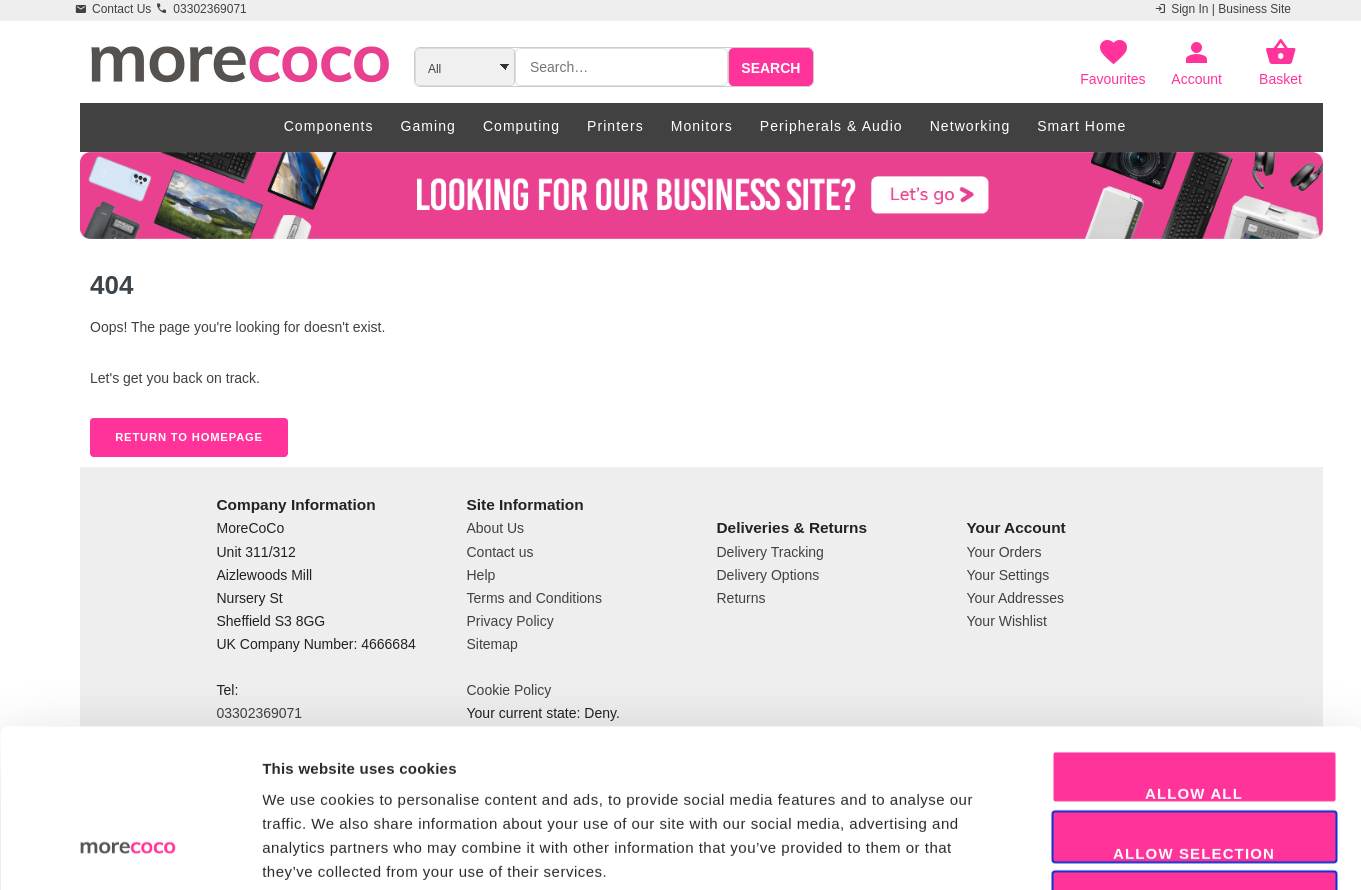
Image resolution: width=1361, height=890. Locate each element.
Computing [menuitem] (521, 126)
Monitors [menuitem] (702, 126)
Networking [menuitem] (970, 126)
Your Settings (1008, 575)
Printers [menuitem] (615, 126)
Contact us (500, 552)
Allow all (1194, 657)
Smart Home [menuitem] (1081, 126)
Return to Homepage (189, 437)
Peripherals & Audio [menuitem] (831, 126)
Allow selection (1194, 717)
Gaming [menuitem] (428, 126)
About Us (496, 528)
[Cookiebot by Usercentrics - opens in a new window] (129, 851)
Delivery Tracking (770, 552)
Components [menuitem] (329, 126)
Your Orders (1004, 552)
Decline (1194, 777)
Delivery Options (768, 575)
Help (481, 575)
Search (770, 68)
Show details (1049, 850)
